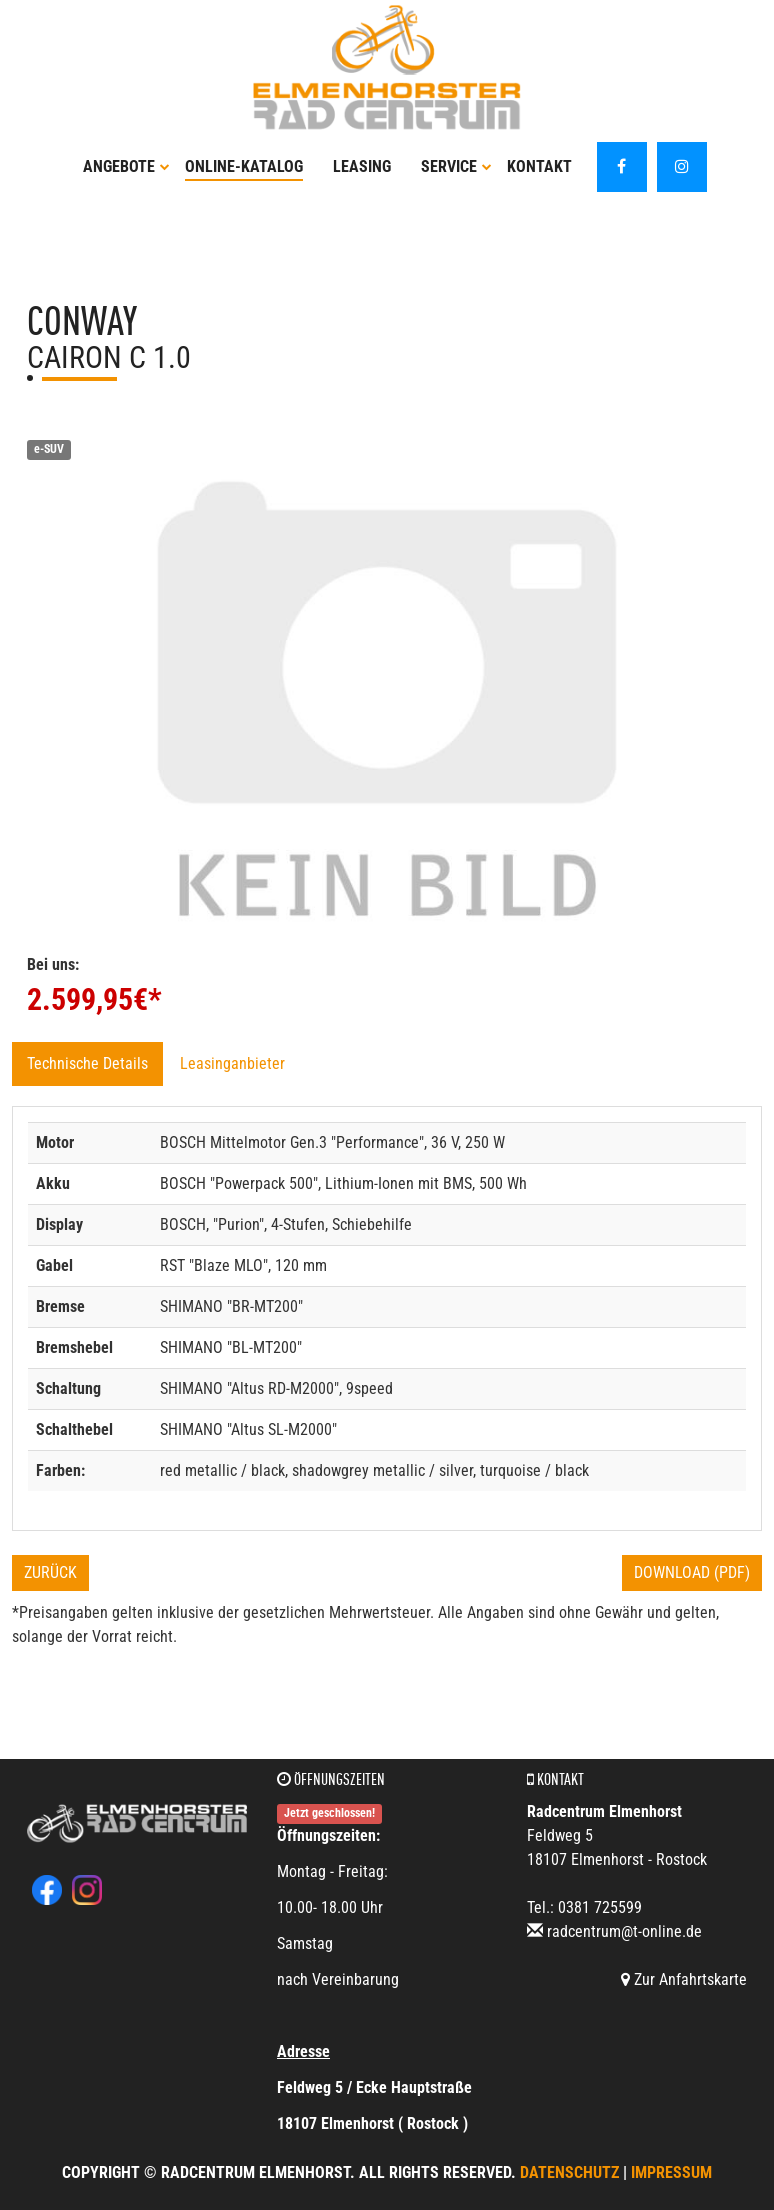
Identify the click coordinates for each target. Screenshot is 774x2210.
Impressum (671, 2172)
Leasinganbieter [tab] (232, 1063)
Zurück (50, 1572)
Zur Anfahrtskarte (684, 1979)
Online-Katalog (244, 166)
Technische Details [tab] (87, 1063)
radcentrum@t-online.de (624, 1931)
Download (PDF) (692, 1572)
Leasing (362, 166)
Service (456, 166)
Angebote (126, 166)
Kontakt (539, 166)
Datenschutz (569, 2172)
